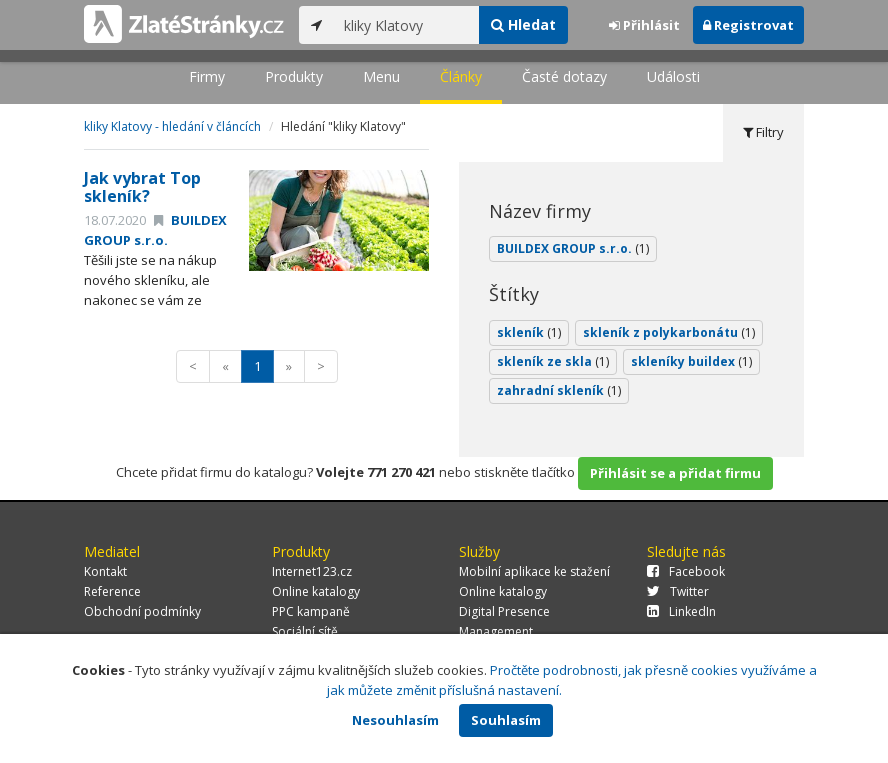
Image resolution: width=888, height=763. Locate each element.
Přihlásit (644, 25)
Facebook (686, 571)
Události (673, 76)
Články (461, 76)
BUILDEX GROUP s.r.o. (155, 230)
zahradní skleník (559, 390)
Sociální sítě (305, 631)
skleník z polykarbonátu (669, 332)
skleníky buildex (691, 361)
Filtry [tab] (763, 132)
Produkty (294, 76)
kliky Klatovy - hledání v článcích (172, 126)
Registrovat (748, 25)
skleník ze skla (553, 361)
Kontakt (105, 571)
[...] (406, 25)
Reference (112, 591)
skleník (529, 332)
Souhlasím (506, 720)
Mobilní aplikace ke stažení (534, 571)
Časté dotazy (564, 76)
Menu (381, 76)
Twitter (678, 591)
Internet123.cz (312, 571)
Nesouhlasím (395, 720)
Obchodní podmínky (142, 611)
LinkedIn (681, 611)
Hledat (523, 24)
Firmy (207, 76)
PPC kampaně (311, 611)
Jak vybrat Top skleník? (142, 187)
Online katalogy (316, 591)
